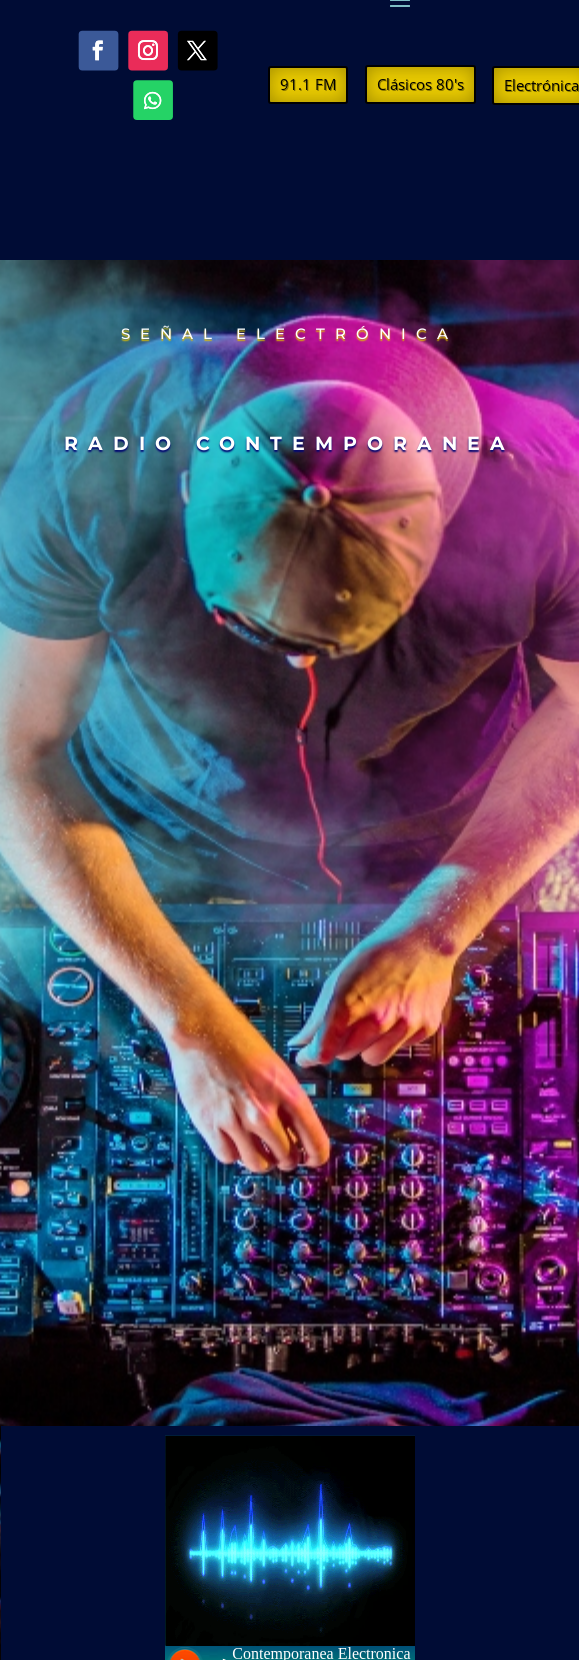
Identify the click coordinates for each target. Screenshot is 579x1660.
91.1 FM (308, 84)
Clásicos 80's (420, 84)
